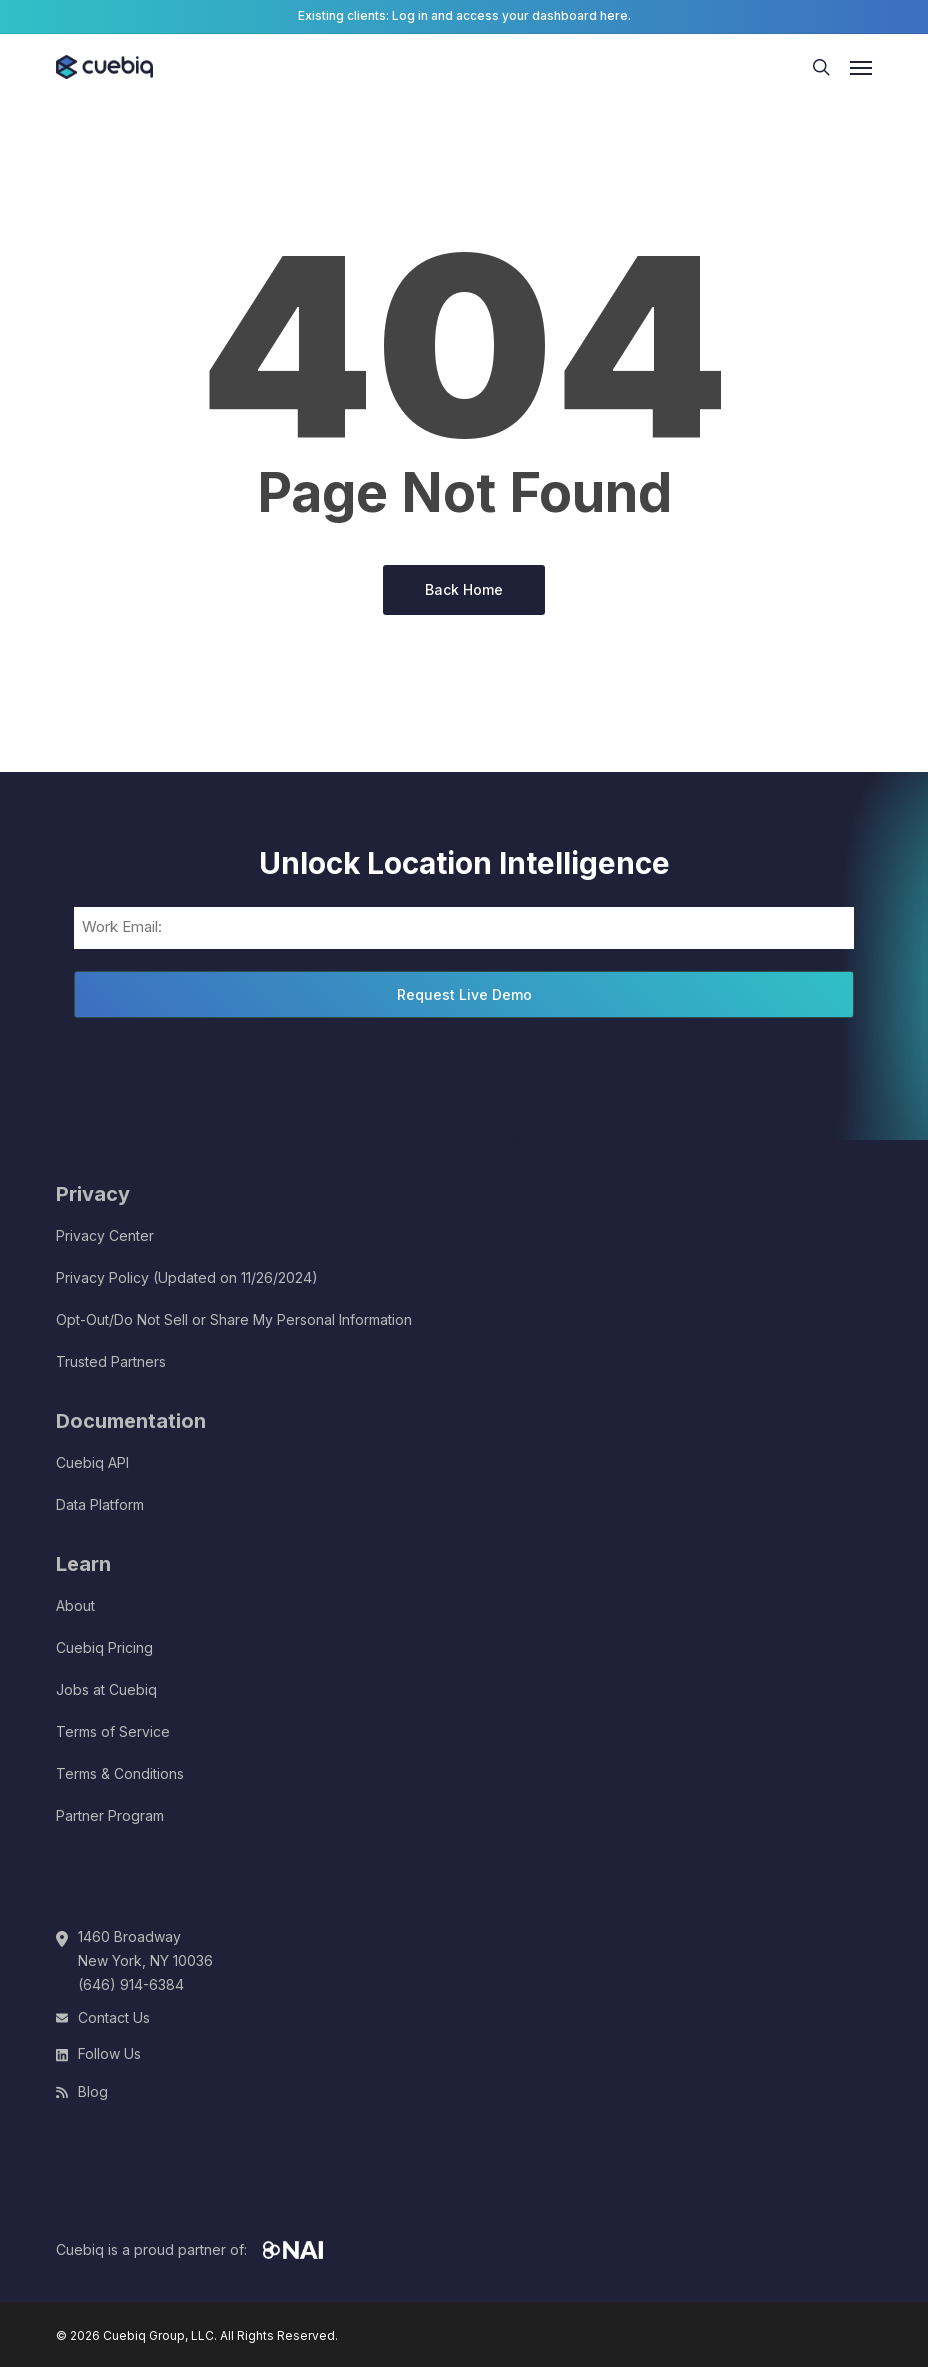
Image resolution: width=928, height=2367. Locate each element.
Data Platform (100, 1504)
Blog (93, 2091)
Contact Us (114, 2017)
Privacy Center (105, 1235)
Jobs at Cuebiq (106, 1689)
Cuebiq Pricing (104, 1647)
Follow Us (109, 2053)
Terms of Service (113, 1731)
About (75, 1605)
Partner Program (110, 1815)
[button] (861, 67)
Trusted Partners (111, 1361)
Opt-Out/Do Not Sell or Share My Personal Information (234, 1319)
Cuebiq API (92, 1462)
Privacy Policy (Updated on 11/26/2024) (187, 1277)
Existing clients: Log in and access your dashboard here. (464, 15)
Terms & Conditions (120, 1773)
